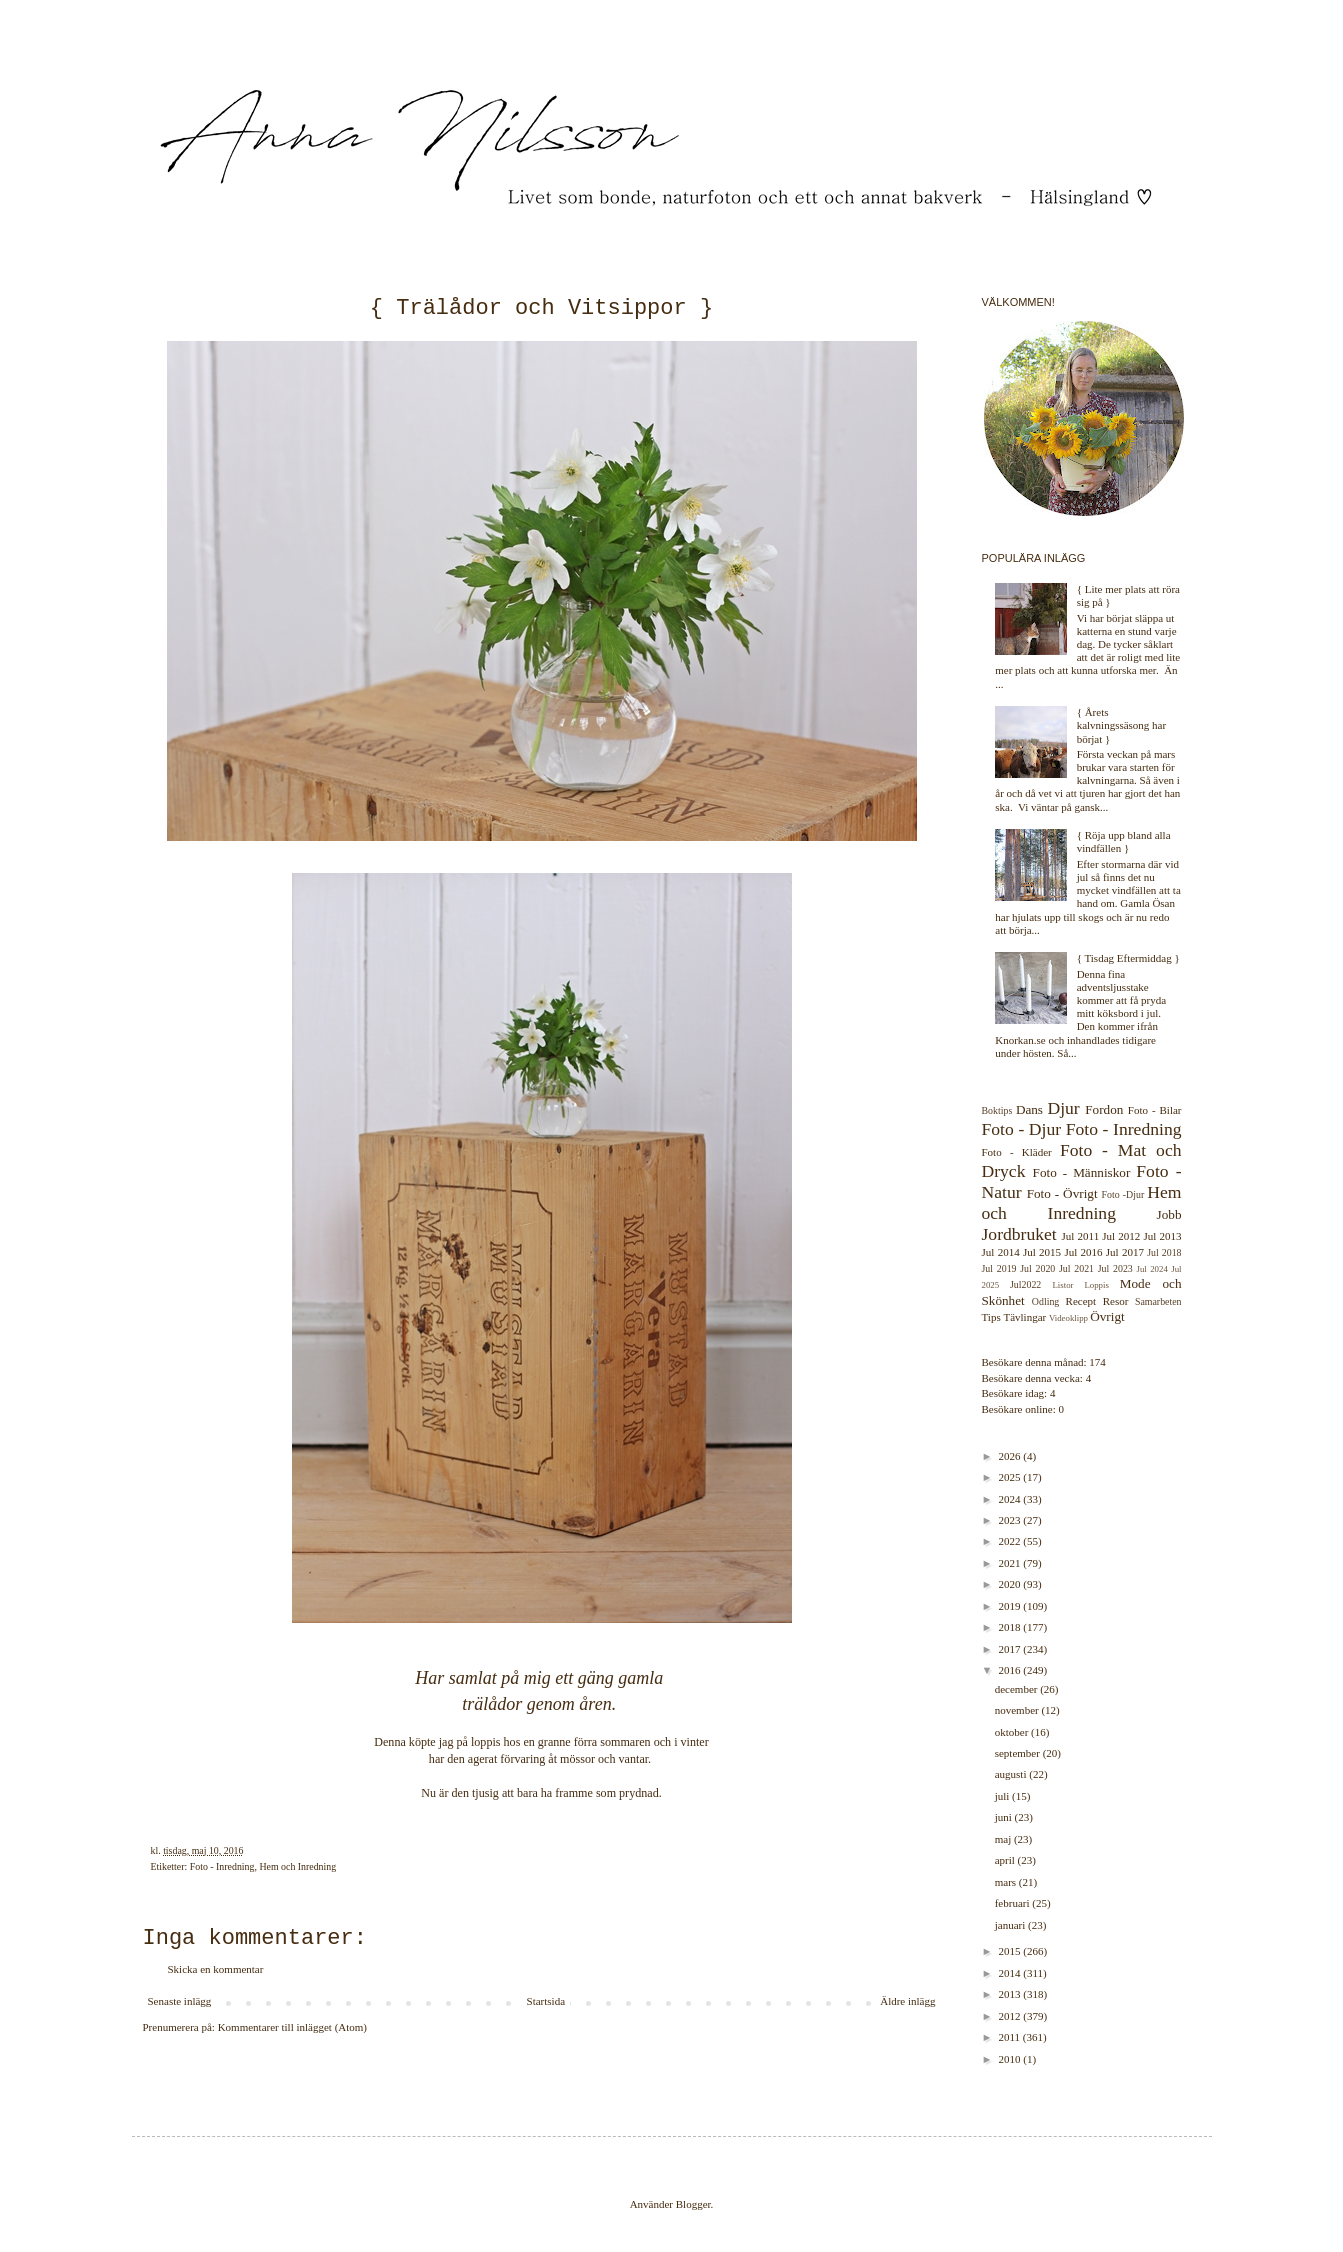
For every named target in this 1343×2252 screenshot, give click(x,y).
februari (1014, 1903)
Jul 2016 (1083, 1252)
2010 (1011, 2059)
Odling (1045, 1301)
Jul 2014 (1001, 1252)
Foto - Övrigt (1062, 1193)
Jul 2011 (1081, 1236)
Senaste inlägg (180, 2001)
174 (1097, 1362)
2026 (1011, 1456)
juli (1003, 1796)
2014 (1011, 1973)
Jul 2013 (1163, 1236)
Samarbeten (1158, 1301)
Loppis (1096, 1285)
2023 (1011, 1520)
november (1018, 1710)
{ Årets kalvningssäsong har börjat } (1122, 725)
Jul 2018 (1164, 1252)
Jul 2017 (1125, 1252)
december (1018, 1689)
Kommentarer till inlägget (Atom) (292, 2027)
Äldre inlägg (907, 2001)
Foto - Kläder (1017, 1152)
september (1019, 1753)
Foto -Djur (1123, 1194)
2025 (1011, 1477)
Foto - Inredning (222, 1866)
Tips (991, 1317)
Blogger (693, 2204)
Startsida (546, 2001)
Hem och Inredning (297, 1866)
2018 (1011, 1627)
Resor (1116, 1301)
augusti (1012, 1774)
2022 (1011, 1541)
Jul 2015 (1042, 1252)
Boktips (997, 1110)
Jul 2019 (999, 1268)
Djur (1063, 1108)
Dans (1029, 1109)
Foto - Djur (1022, 1129)
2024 (1011, 1499)
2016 (1011, 1670)
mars (1007, 1882)
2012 (1011, 2016)
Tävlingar (1024, 1317)
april (1006, 1860)
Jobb (1169, 1214)
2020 (1011, 1584)
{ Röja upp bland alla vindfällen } (1124, 841)
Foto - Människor (1082, 1172)
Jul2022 (1025, 1284)
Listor (1062, 1285)
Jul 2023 (1115, 1268)
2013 (1011, 1994)
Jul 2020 (1037, 1268)
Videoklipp (1068, 1318)
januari (1011, 1925)
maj (1004, 1839)
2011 (1011, 2037)
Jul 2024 (1152, 1269)
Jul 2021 (1076, 1268)
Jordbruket (1019, 1234)
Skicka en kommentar (216, 1969)
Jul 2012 (1121, 1236)
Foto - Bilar (1155, 1110)
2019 (1011, 1606)
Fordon (1104, 1109)
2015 (1011, 1951)
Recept (1081, 1301)
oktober (1013, 1732)
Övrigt (1107, 1316)
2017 (1011, 1649)
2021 (1011, 1563)
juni (1005, 1817)
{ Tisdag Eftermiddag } (1128, 958)
